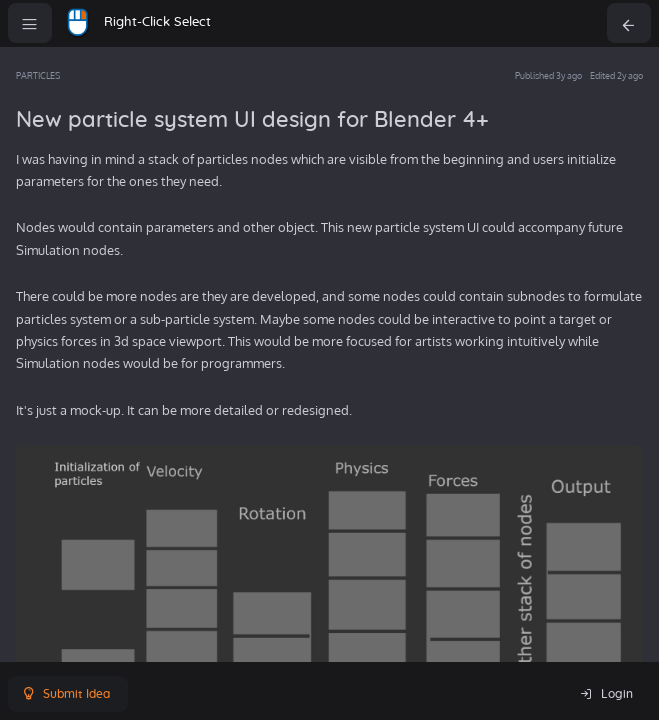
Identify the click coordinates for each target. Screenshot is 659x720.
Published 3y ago (548, 75)
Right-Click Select (157, 22)
